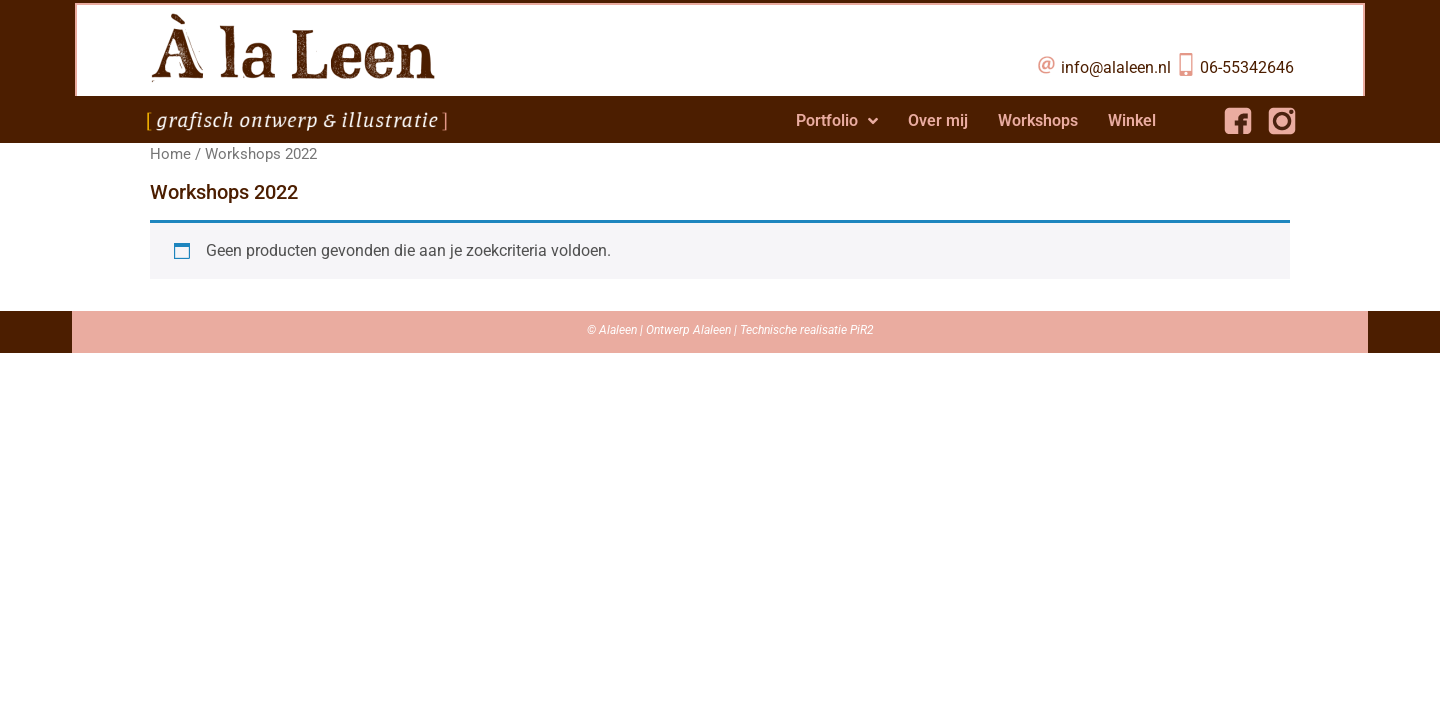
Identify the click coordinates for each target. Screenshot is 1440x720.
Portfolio (837, 121)
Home (170, 154)
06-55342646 (1247, 67)
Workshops (1038, 120)
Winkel (1132, 120)
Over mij (938, 120)
